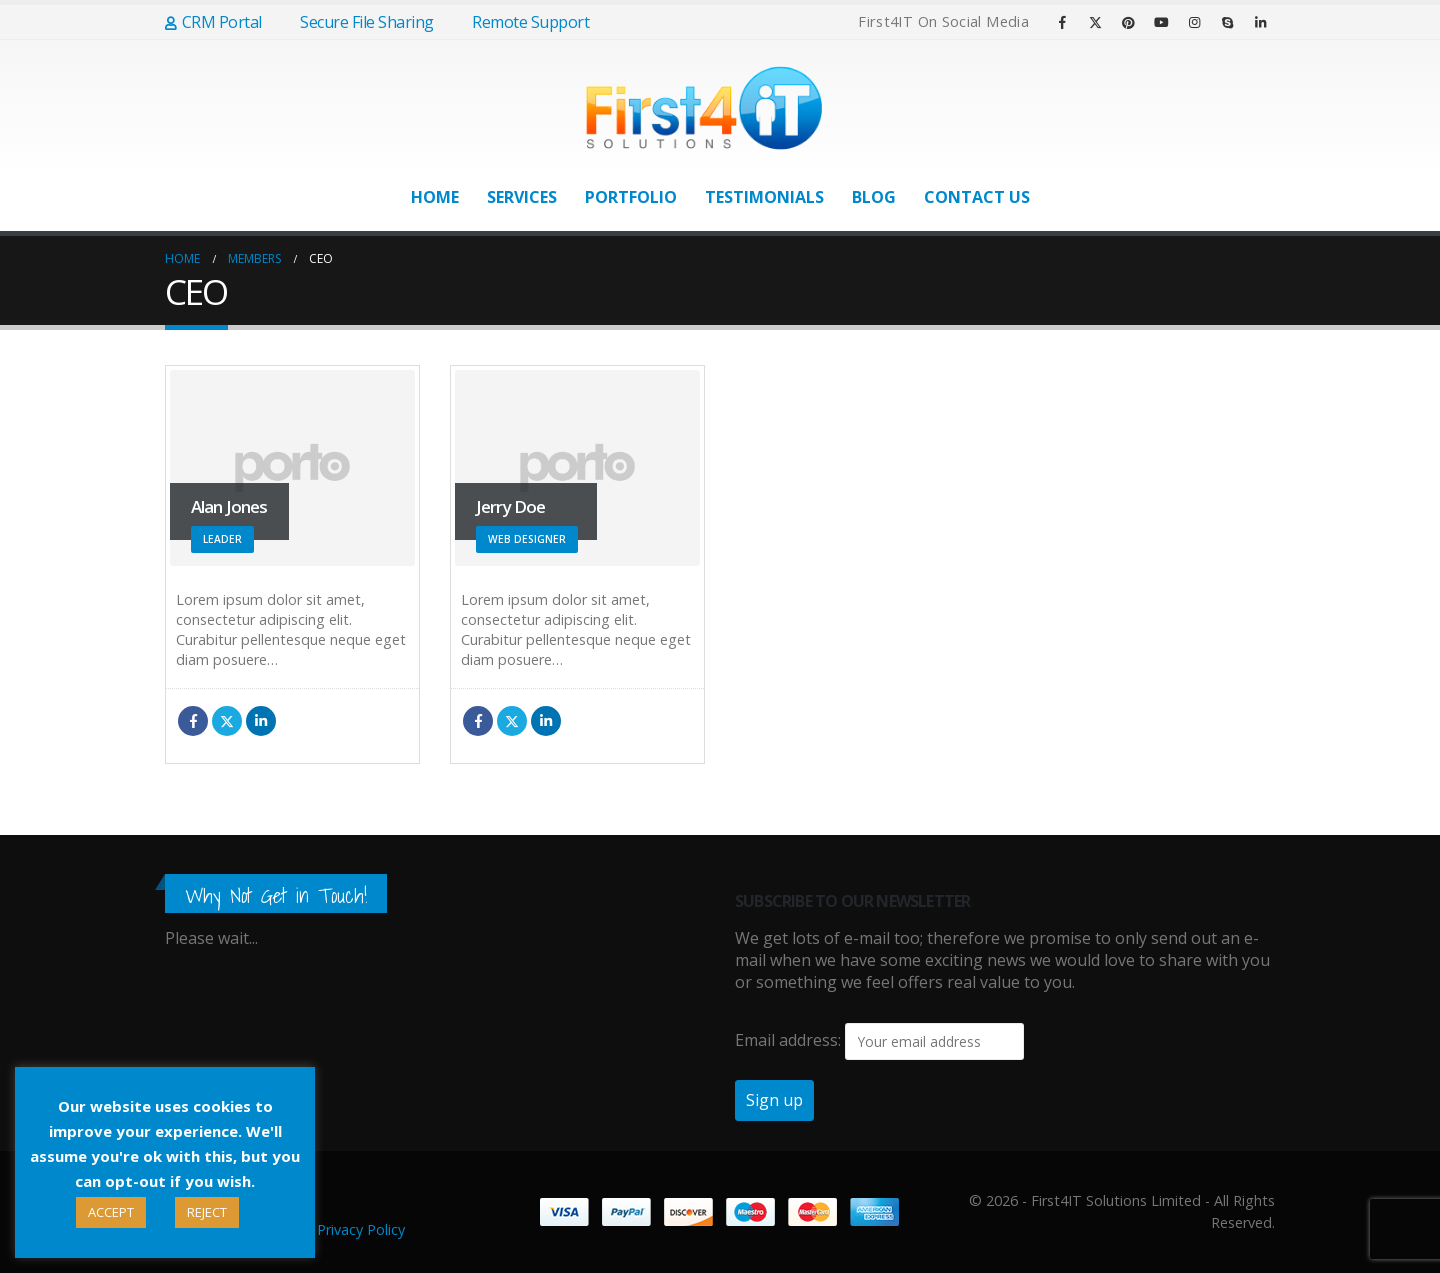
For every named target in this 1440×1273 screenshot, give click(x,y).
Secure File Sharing (358, 22)
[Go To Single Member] (292, 468)
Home (435, 197)
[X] (1095, 22)
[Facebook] (1062, 22)
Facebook (193, 721)
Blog (874, 197)
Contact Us (977, 197)
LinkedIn (261, 721)
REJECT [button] (207, 1212)
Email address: (788, 1040)
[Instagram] (1194, 22)
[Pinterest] (1128, 22)
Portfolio (631, 197)
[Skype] (1227, 22)
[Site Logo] (705, 108)
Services (522, 197)
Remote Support (522, 22)
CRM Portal (213, 22)
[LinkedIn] (1260, 22)
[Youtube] (1161, 22)
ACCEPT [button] (111, 1212)
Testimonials (764, 197)
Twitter (227, 721)
